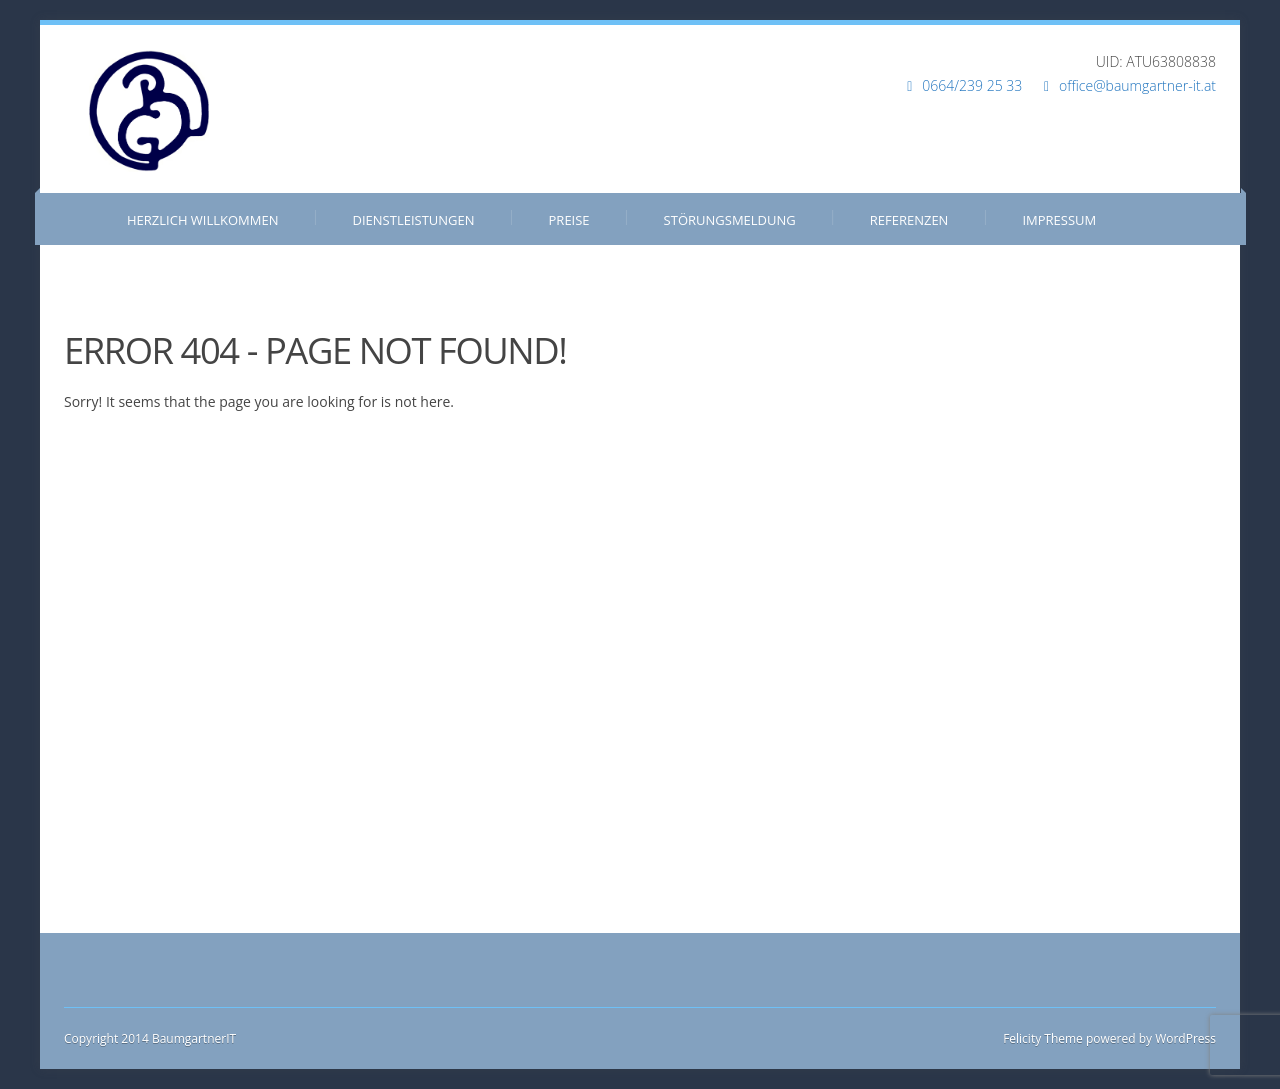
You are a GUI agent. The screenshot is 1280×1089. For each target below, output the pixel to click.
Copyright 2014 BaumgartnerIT (150, 1038)
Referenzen (909, 220)
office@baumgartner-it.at (1137, 85)
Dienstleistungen (414, 220)
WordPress (1184, 1038)
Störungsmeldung (730, 220)
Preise (569, 220)
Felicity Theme (1043, 1038)
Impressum (1059, 220)
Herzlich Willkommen (203, 220)
